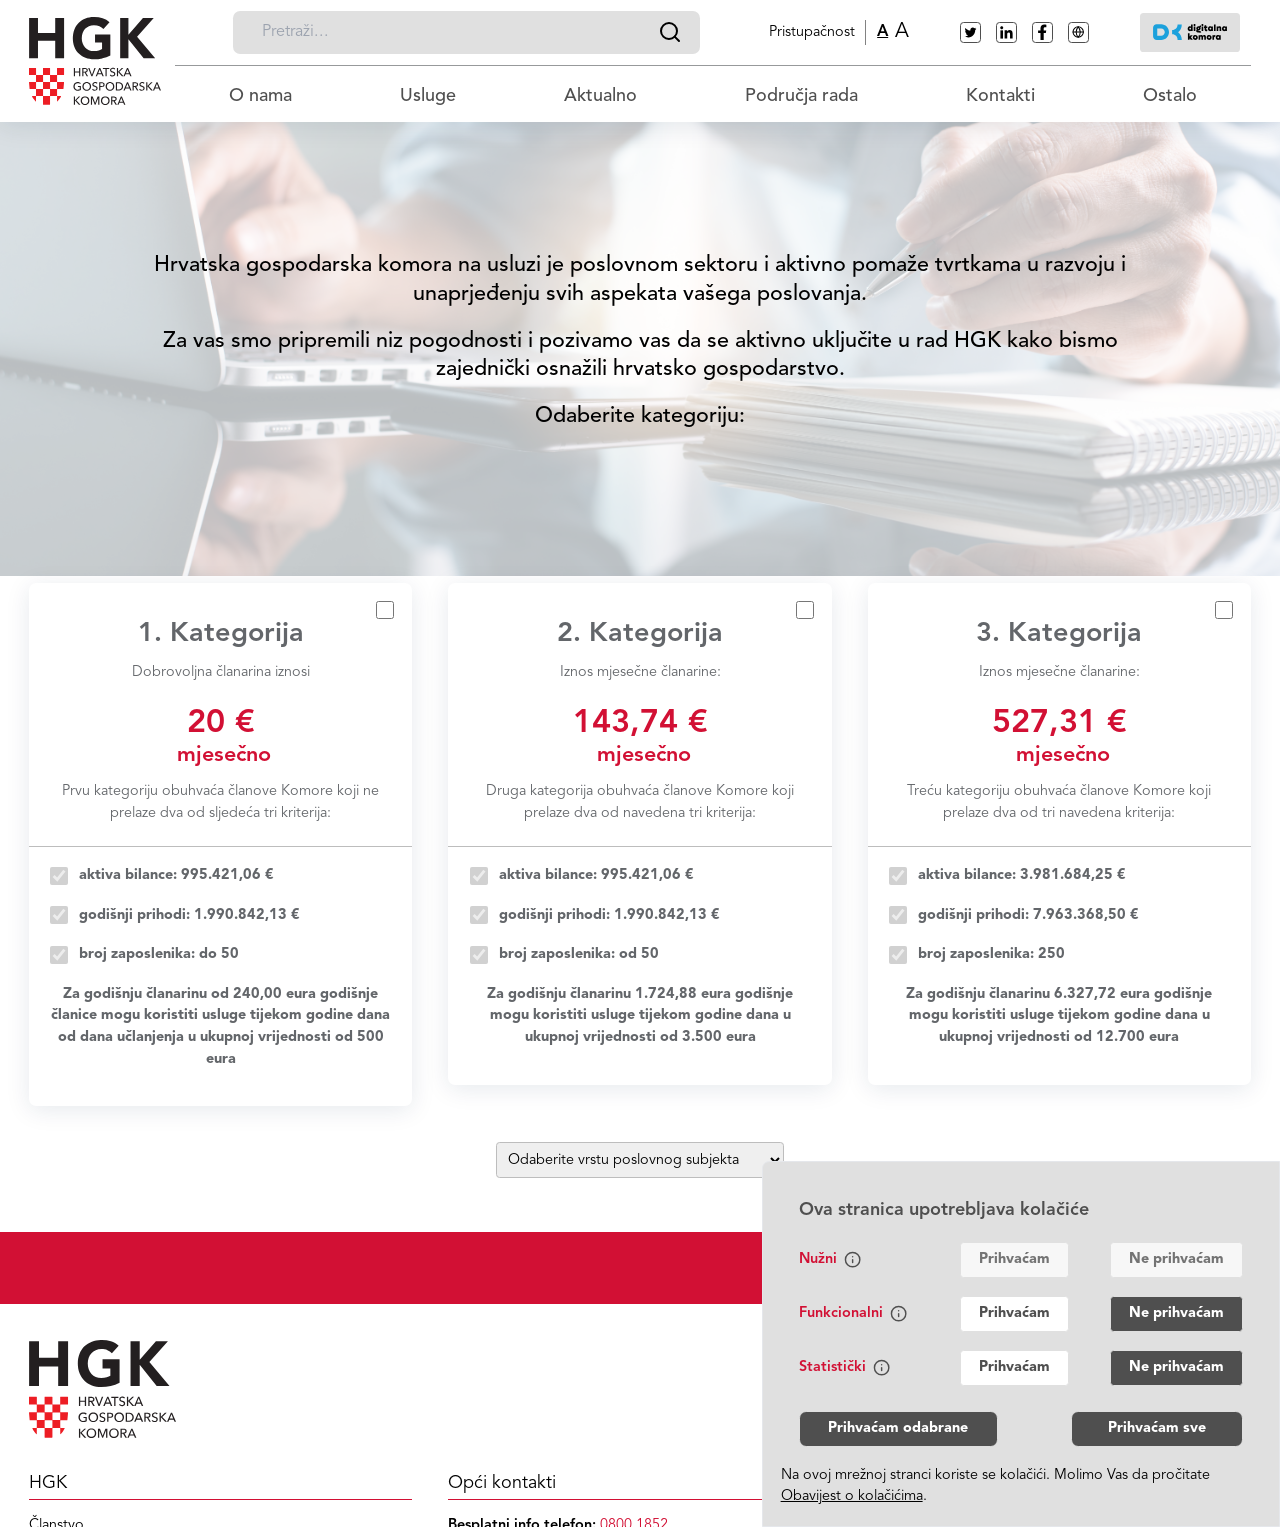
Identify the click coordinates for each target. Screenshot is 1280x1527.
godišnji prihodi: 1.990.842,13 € (189, 915)
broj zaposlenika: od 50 (579, 954)
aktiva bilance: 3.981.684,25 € (1022, 875)
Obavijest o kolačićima (852, 1496)
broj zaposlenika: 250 (991, 954)
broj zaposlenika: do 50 (159, 954)
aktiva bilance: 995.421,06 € (176, 875)
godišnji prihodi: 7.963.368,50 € (1028, 915)
